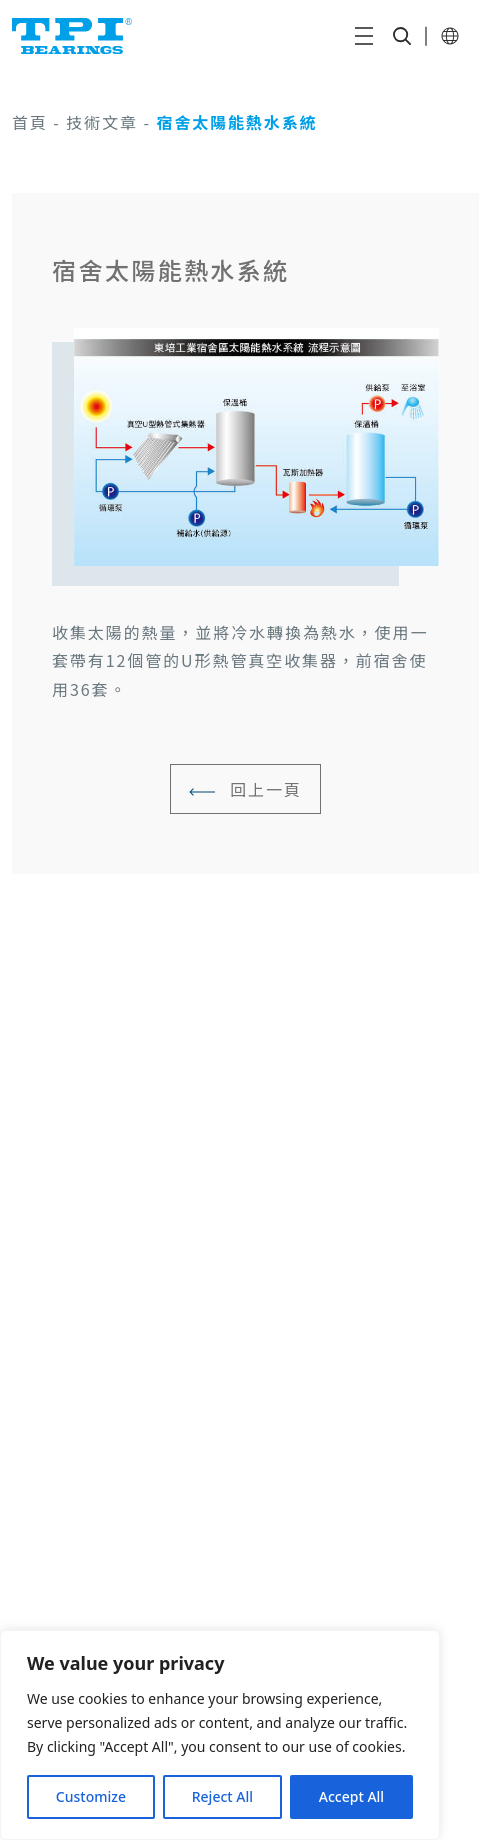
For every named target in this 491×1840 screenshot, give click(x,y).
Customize (91, 1796)
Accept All (351, 1796)
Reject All (222, 1796)
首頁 (30, 122)
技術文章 (102, 122)
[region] (220, 1735)
